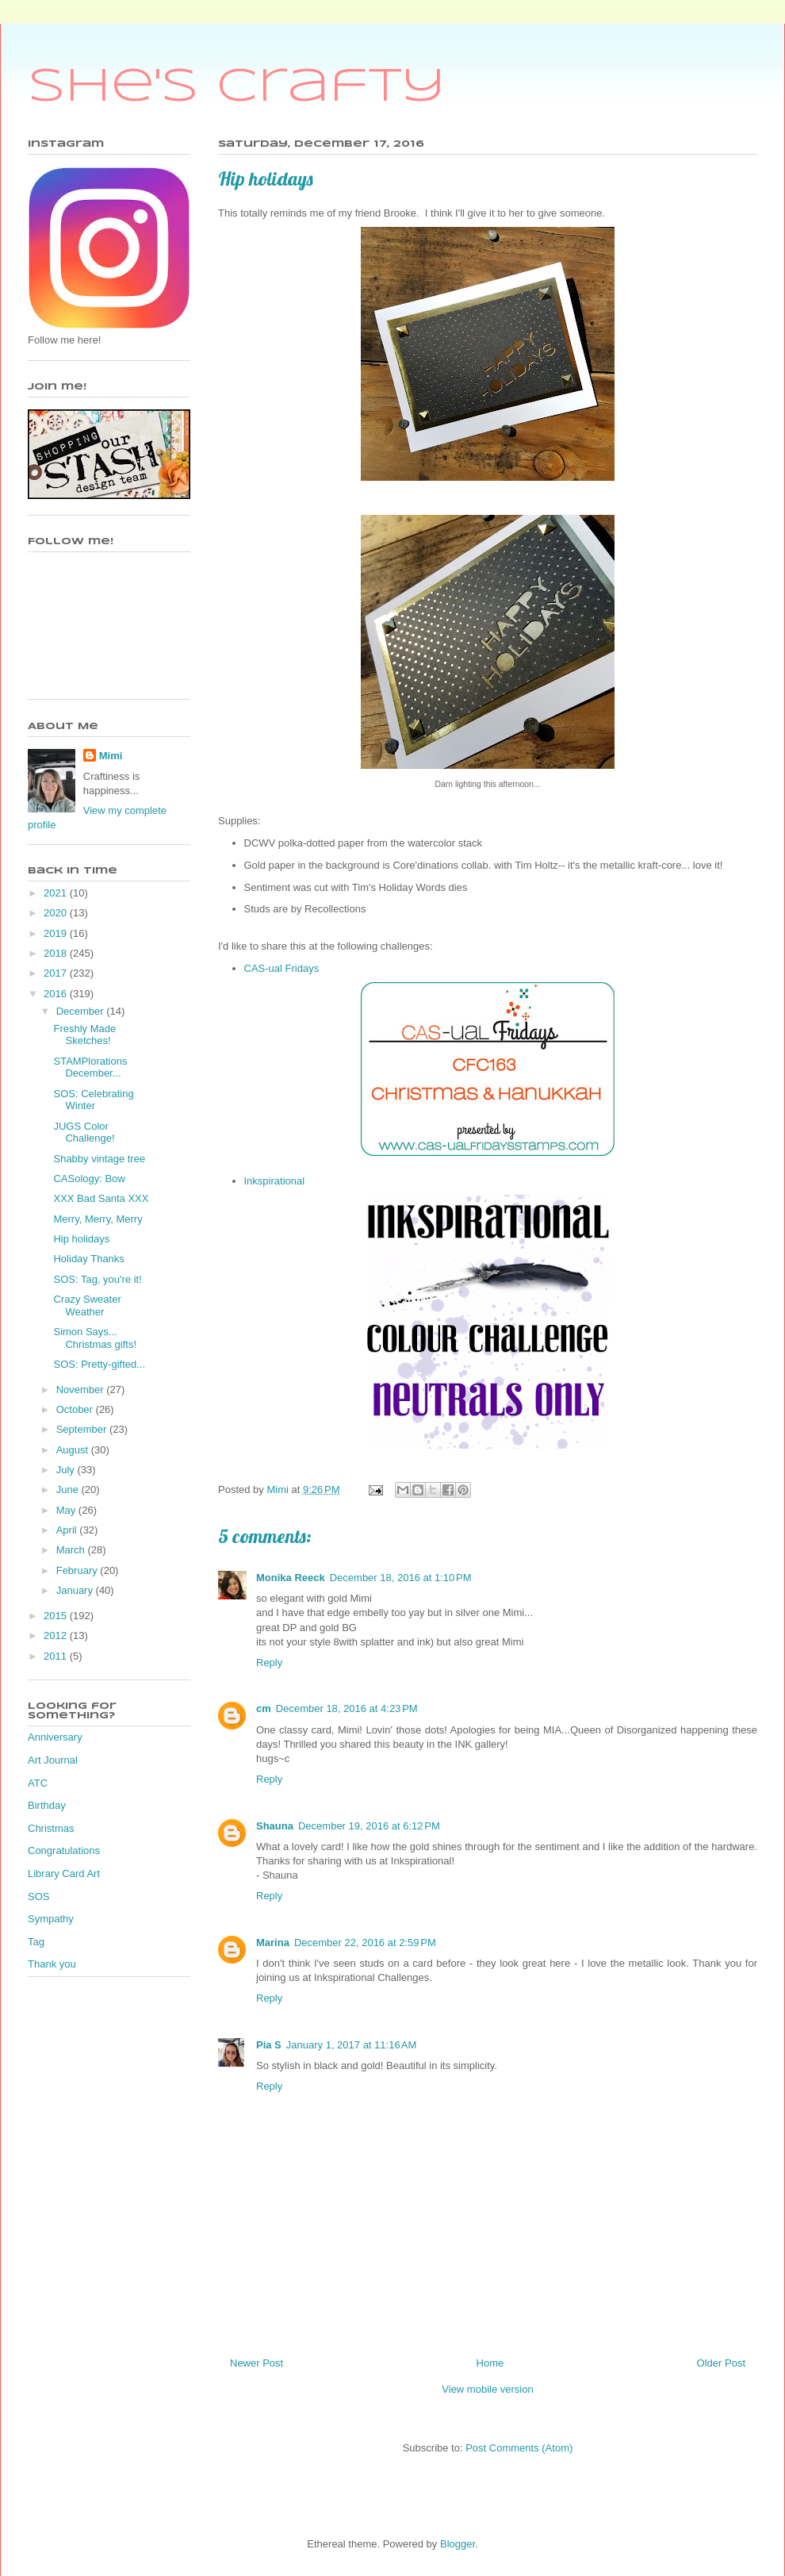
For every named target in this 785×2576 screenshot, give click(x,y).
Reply (269, 1662)
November (81, 1389)
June (69, 1489)
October (76, 1409)
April (68, 1530)
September (82, 1429)
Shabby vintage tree (99, 1159)
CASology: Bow (88, 1178)
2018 (57, 953)
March (72, 1550)
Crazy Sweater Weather (87, 1305)
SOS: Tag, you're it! (97, 1279)
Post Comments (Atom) (518, 2448)
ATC (38, 1783)
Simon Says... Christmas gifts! (94, 1338)
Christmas (51, 1828)
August (73, 1450)
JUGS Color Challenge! (83, 1132)
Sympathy (51, 1919)
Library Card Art (64, 1873)
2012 (57, 1635)
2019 (57, 933)
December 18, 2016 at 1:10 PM (401, 1578)
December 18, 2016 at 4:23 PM (347, 1708)
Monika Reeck (290, 1578)
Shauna (274, 1826)
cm (263, 1708)
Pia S (268, 2045)
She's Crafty (237, 87)
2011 (57, 1656)
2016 (57, 994)
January (76, 1590)
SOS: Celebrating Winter (93, 1100)
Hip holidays (81, 1239)
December (81, 1011)
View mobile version (487, 2389)
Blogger (457, 2544)
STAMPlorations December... (90, 1067)
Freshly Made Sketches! (84, 1035)
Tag (36, 1942)
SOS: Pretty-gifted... (99, 1364)
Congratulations (64, 1850)
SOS (38, 1896)
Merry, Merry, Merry (97, 1219)
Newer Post (256, 2363)
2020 (57, 913)
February (78, 1570)
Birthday (47, 1805)
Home (490, 2363)
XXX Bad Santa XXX (100, 1198)
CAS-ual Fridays (282, 968)
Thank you (52, 1964)
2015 (57, 1616)
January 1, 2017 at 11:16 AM (351, 2045)
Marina (272, 1942)
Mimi (111, 756)
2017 (57, 973)
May (67, 1510)
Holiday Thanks (88, 1259)
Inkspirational (274, 1181)
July (67, 1470)
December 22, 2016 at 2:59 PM (365, 1942)
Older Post (721, 2363)
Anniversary (55, 1737)
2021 (57, 893)
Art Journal (53, 1760)
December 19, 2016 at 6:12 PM (369, 1826)
